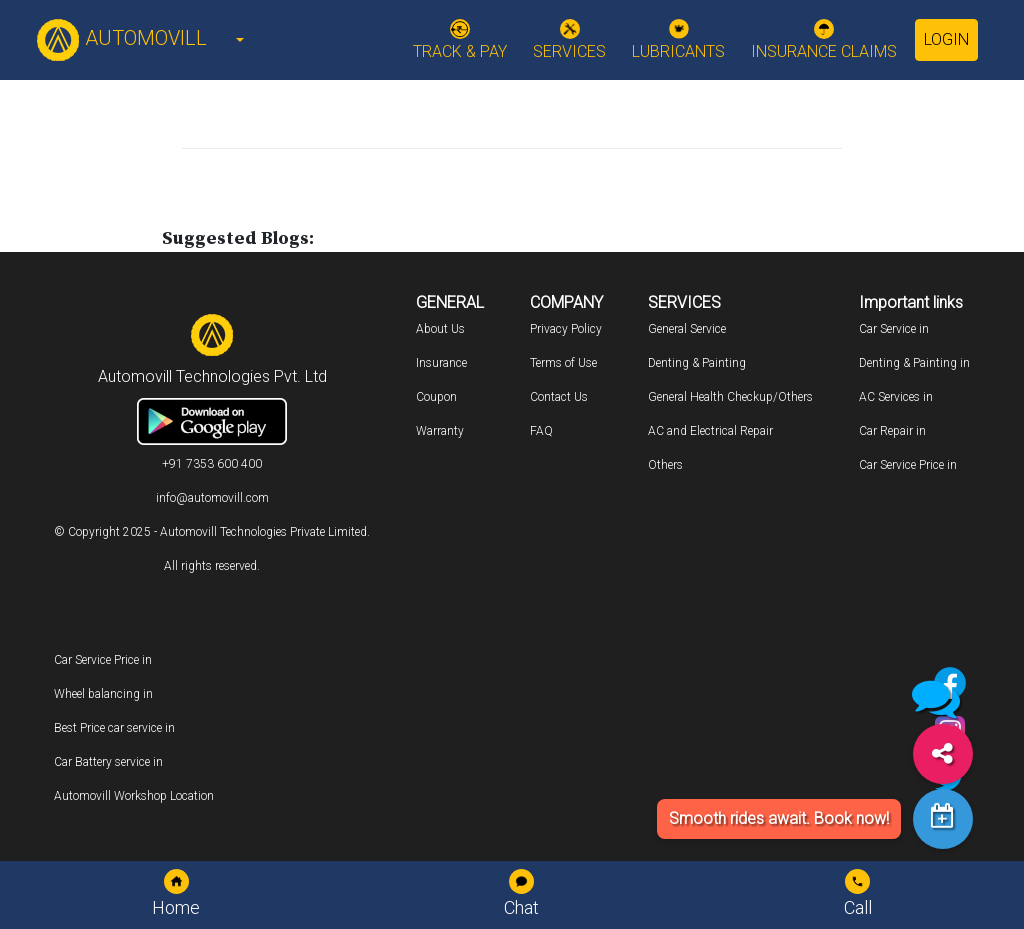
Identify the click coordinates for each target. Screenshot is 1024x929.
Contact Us (559, 397)
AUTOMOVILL (121, 38)
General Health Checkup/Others (730, 397)
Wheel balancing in (103, 694)
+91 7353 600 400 (212, 464)
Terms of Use (563, 363)
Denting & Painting (697, 363)
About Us (440, 329)
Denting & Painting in (914, 363)
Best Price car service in (114, 728)
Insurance (441, 363)
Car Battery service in (108, 762)
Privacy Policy (566, 329)
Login (946, 39)
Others (665, 465)
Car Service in (894, 329)
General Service (687, 329)
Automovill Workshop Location (134, 796)
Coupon (436, 397)
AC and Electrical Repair (710, 431)
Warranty (440, 431)
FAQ (541, 431)
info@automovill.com (212, 498)
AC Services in (896, 397)
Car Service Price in (908, 465)
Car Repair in (892, 431)
